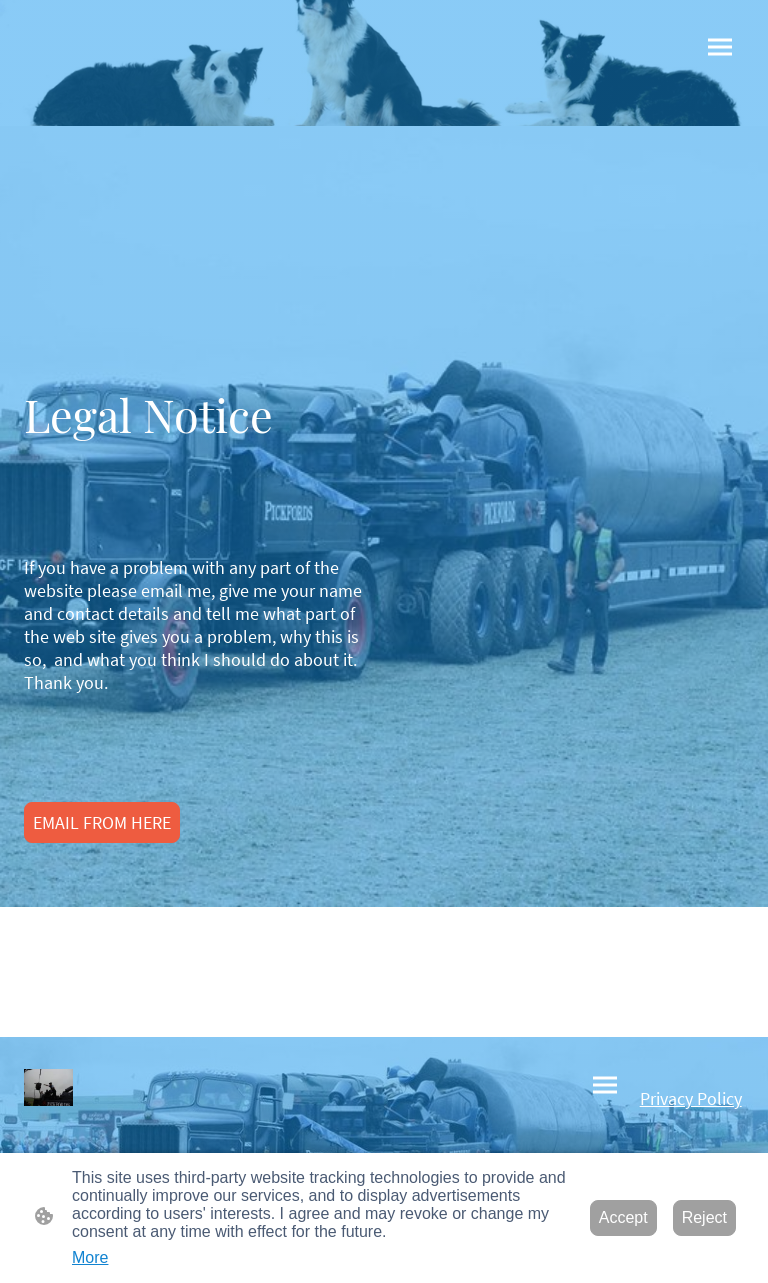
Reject (704, 1217)
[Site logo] (48, 1087)
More (90, 1257)
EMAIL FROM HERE (102, 822)
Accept (623, 1217)
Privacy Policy (691, 1098)
